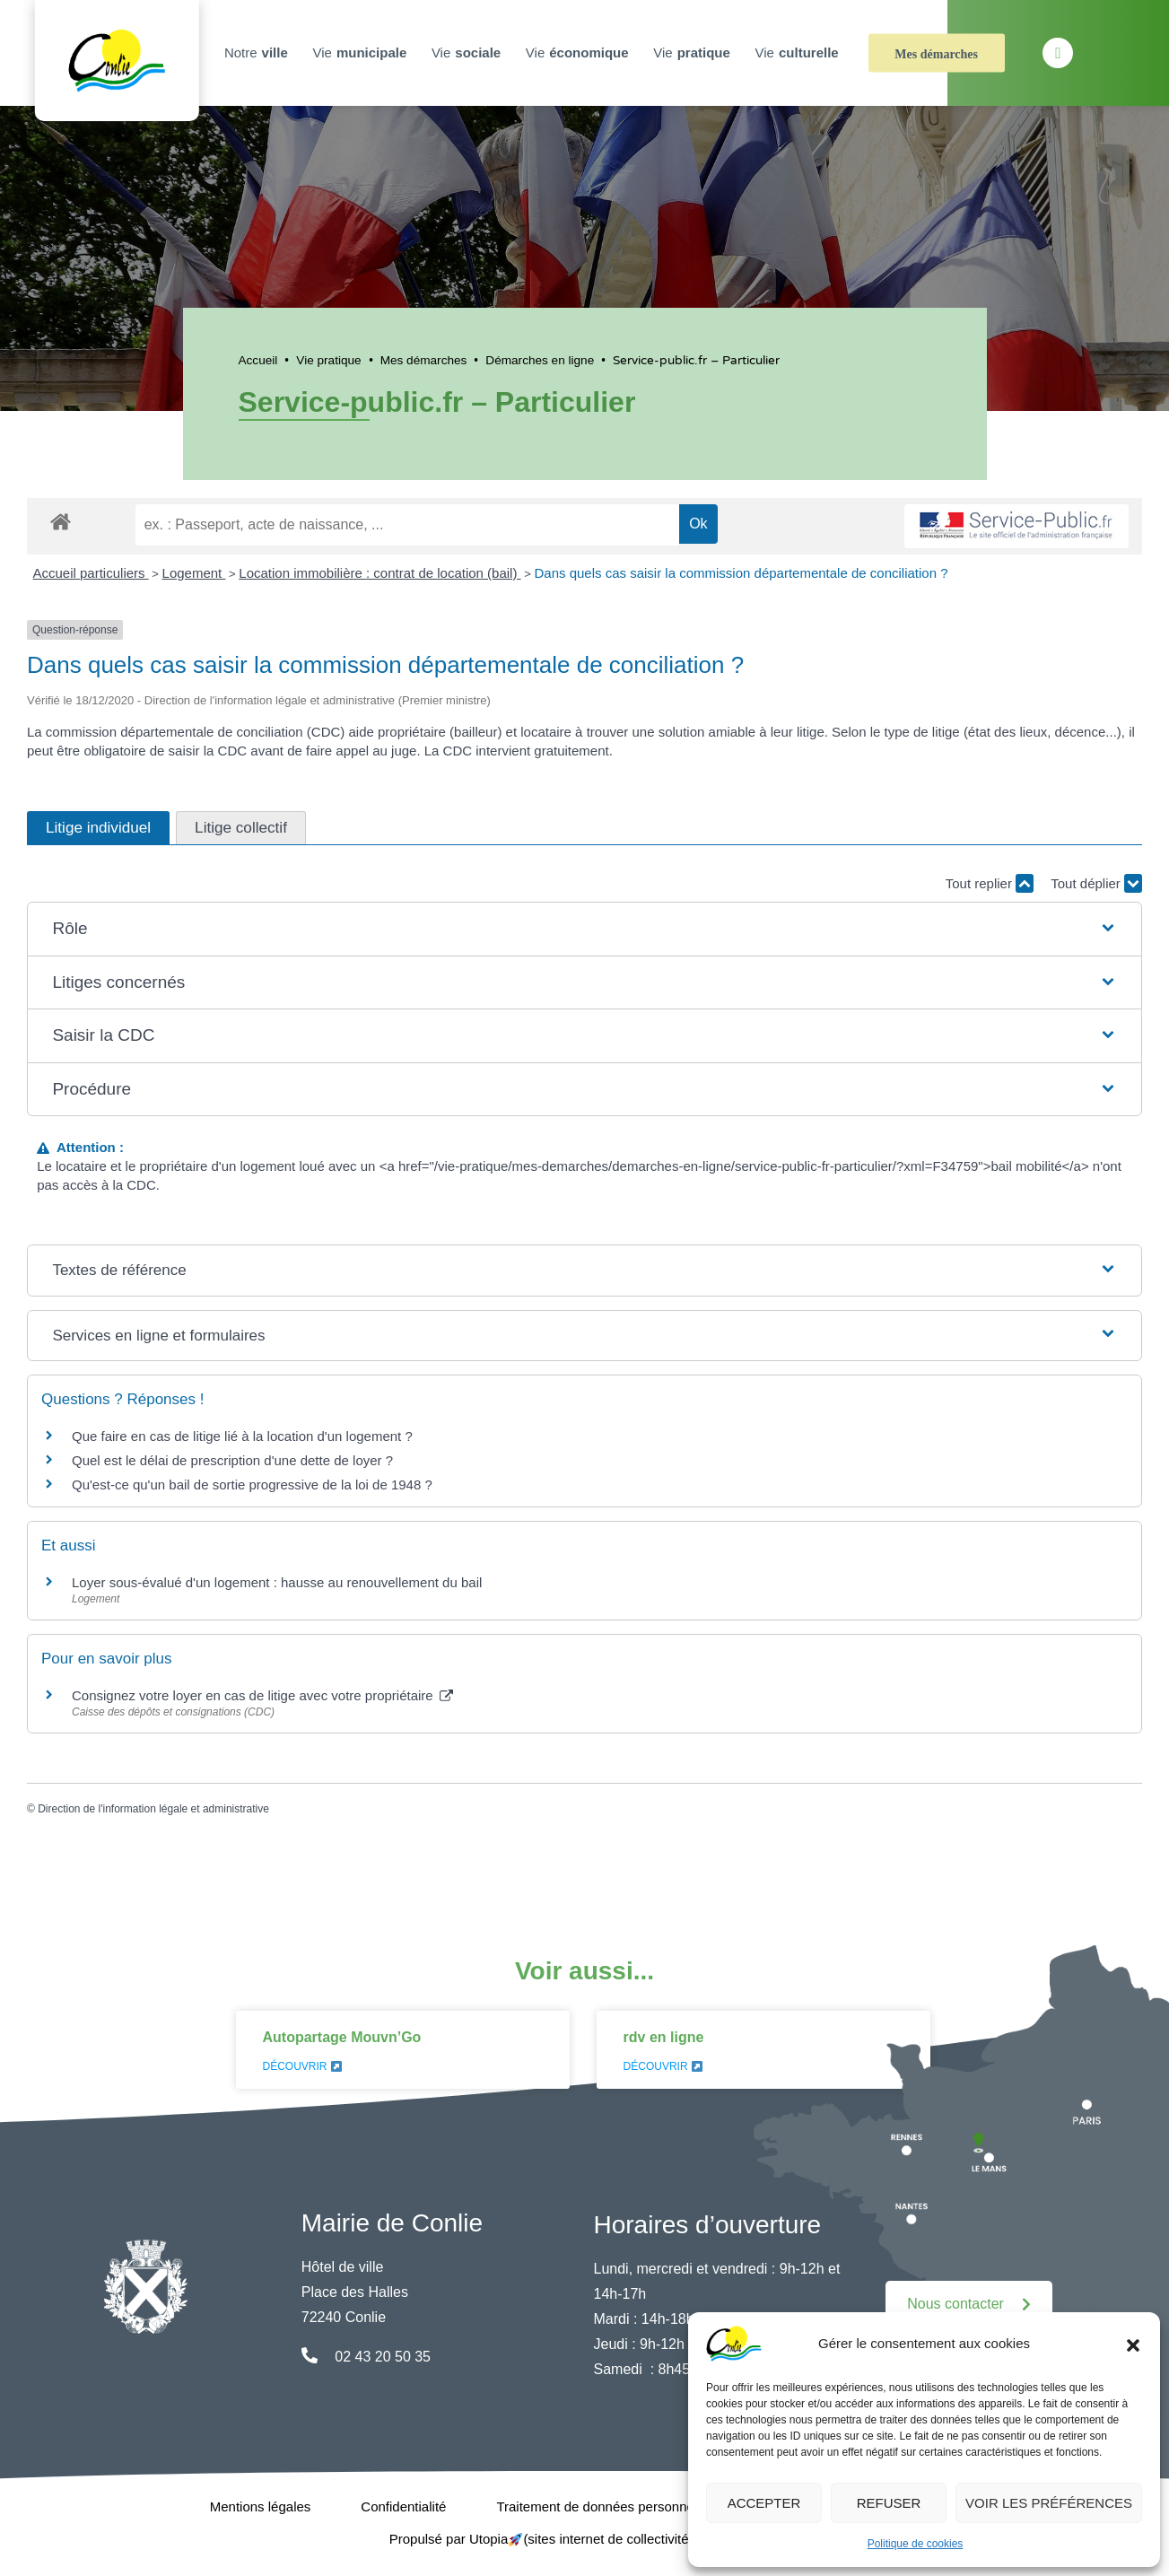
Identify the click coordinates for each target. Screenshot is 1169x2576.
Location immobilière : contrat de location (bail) (379, 573)
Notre (258, 53)
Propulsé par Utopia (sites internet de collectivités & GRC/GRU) (585, 2538)
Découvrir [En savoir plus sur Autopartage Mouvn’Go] (302, 2066)
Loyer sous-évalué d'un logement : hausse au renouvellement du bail (277, 1582)
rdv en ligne (664, 2037)
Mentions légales (260, 2506)
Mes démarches (936, 54)
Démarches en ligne (539, 360)
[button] (1133, 2344)
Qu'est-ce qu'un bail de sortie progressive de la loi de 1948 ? (252, 1484)
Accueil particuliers (91, 573)
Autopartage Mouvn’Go (342, 2037)
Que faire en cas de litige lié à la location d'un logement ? (242, 1436)
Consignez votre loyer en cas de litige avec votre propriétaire (262, 1695)
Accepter (764, 2503)
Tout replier (990, 883)
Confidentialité (403, 2506)
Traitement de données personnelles (605, 2506)
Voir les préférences (1048, 2503)
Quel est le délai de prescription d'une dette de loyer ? (232, 1460)
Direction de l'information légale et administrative (153, 1809)
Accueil (258, 360)
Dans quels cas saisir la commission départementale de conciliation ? (740, 573)
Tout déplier (1096, 883)
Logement (194, 573)
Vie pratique (328, 360)
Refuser (889, 2503)
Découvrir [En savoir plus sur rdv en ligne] (663, 2066)
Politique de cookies (916, 2543)
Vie (361, 53)
